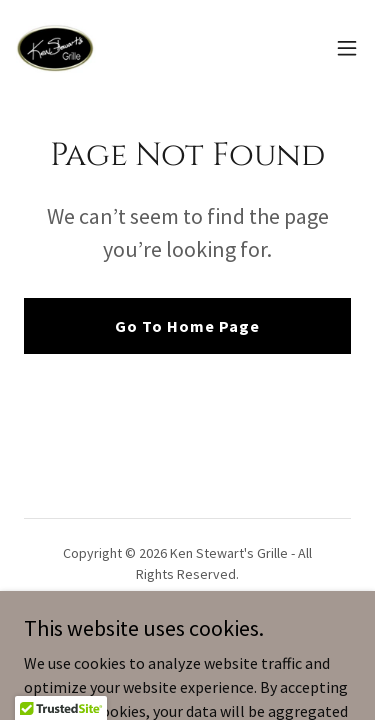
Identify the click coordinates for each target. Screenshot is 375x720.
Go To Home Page (187, 326)
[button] (347, 48)
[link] (56, 48)
